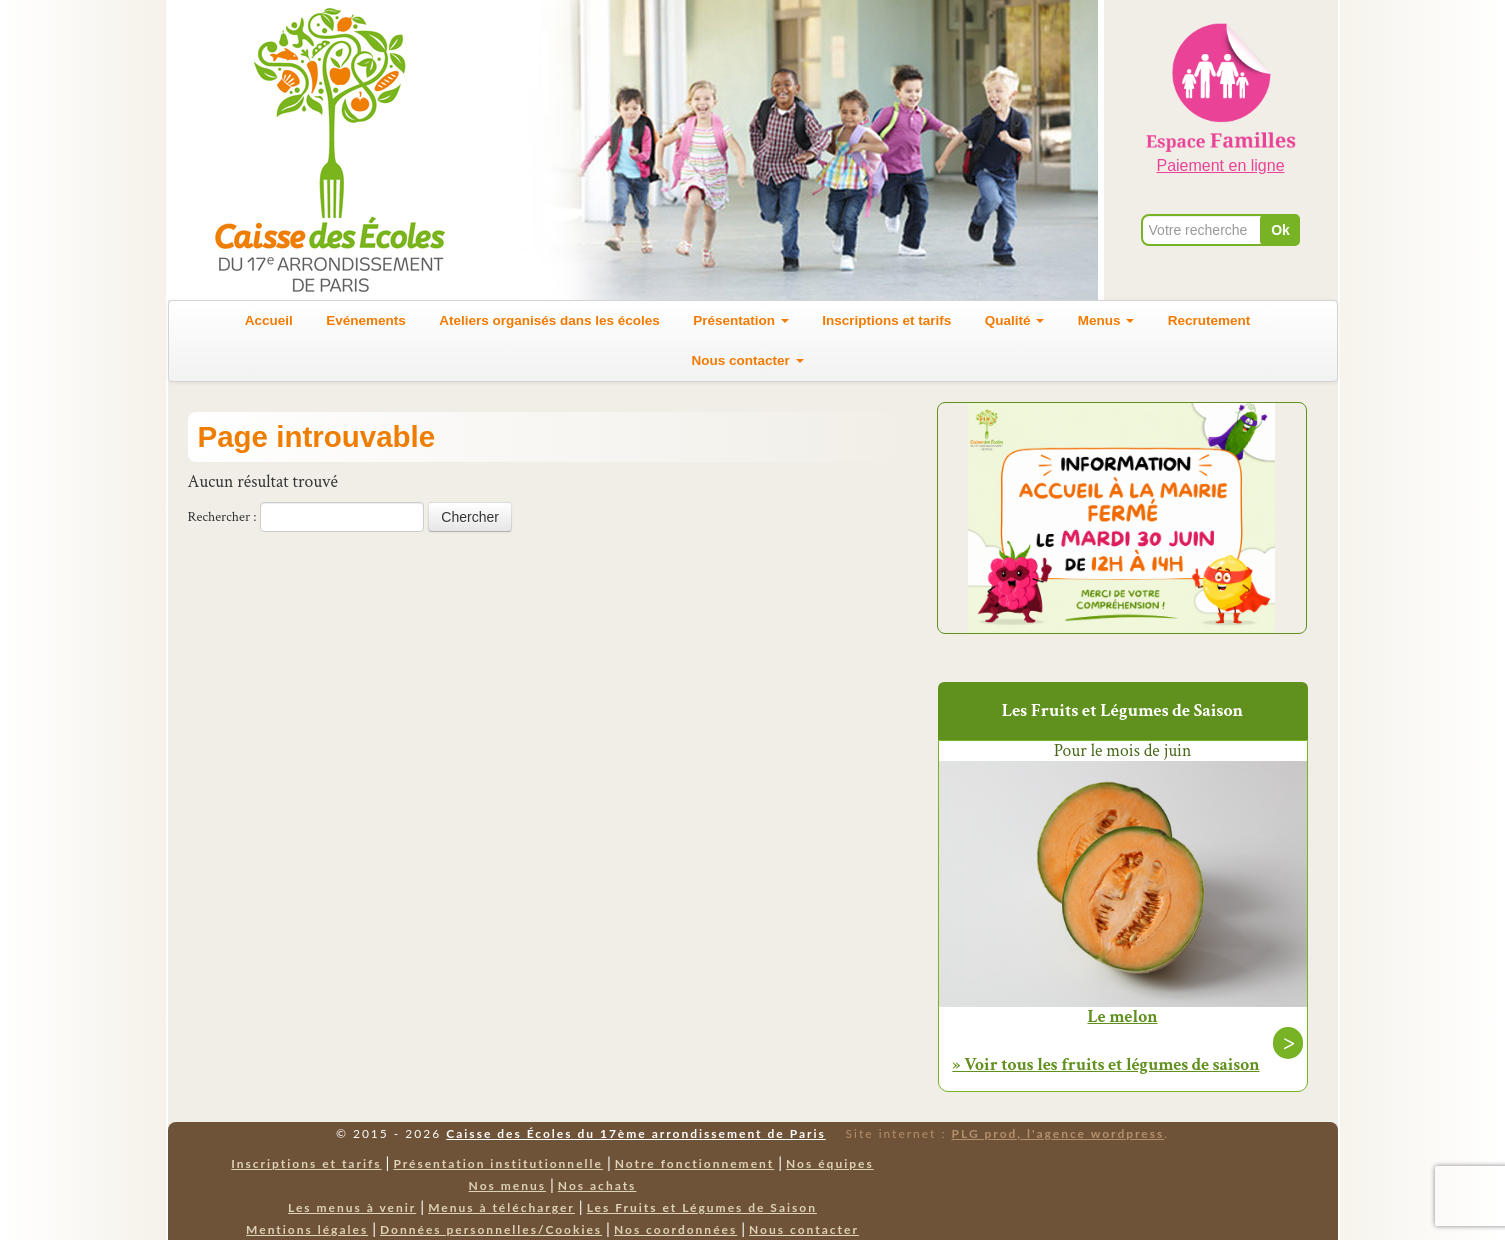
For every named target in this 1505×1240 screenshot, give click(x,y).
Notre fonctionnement (694, 1163)
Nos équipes (830, 1163)
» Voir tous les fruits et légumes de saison (1105, 1064)
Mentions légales (307, 1229)
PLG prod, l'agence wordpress (1058, 1133)
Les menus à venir (352, 1207)
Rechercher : (222, 517)
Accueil (269, 320)
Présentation (741, 320)
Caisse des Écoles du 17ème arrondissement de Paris (635, 1133)
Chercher (470, 517)
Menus (1106, 320)
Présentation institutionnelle (498, 1163)
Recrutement (1209, 320)
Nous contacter (747, 360)
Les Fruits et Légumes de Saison (702, 1207)
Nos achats (597, 1185)
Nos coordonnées (675, 1229)
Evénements (366, 320)
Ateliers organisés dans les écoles (549, 320)
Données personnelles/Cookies (491, 1229)
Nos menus (507, 1185)
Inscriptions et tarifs (886, 320)
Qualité (1015, 320)
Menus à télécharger (501, 1207)
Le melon (1122, 1017)
